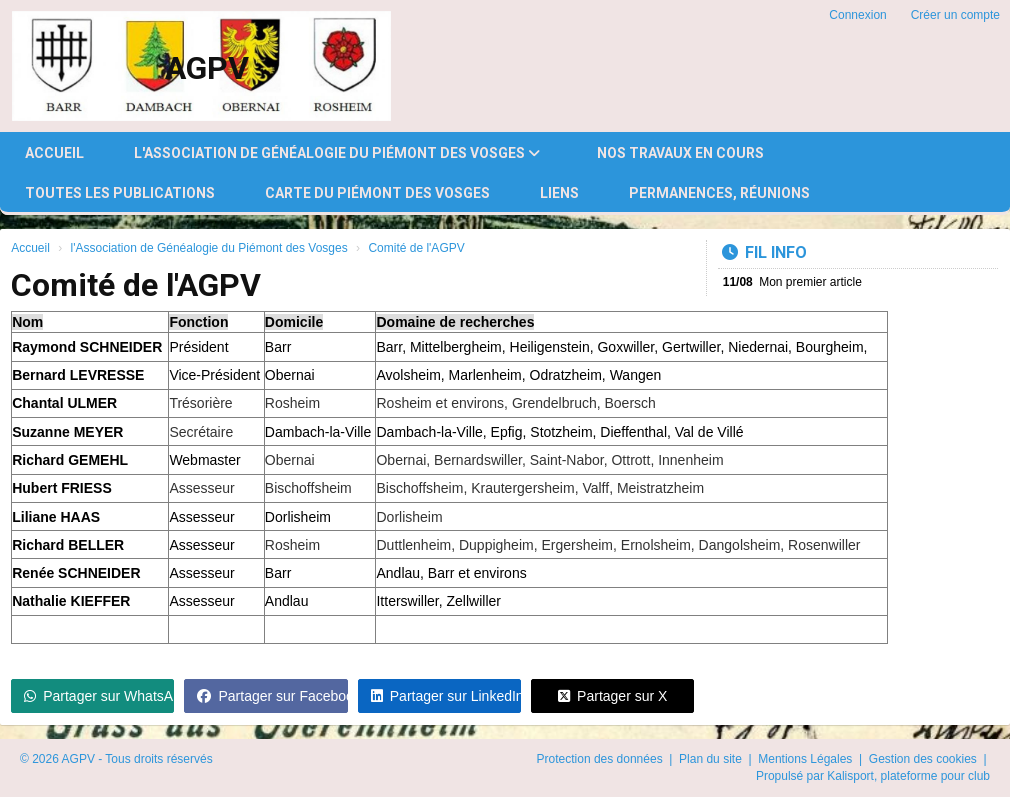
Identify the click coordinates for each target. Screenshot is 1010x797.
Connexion (857, 15)
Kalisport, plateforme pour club (908, 776)
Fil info (764, 252)
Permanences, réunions (719, 193)
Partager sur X (612, 696)
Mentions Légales (806, 759)
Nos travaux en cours (680, 153)
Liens (559, 193)
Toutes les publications (120, 193)
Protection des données (601, 759)
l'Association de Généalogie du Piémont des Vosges (337, 153)
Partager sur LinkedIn (446, 696)
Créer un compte (955, 15)
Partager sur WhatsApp (99, 696)
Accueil (54, 153)
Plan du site (712, 759)
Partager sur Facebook (272, 696)
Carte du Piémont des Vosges (377, 193)
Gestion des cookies (924, 759)
